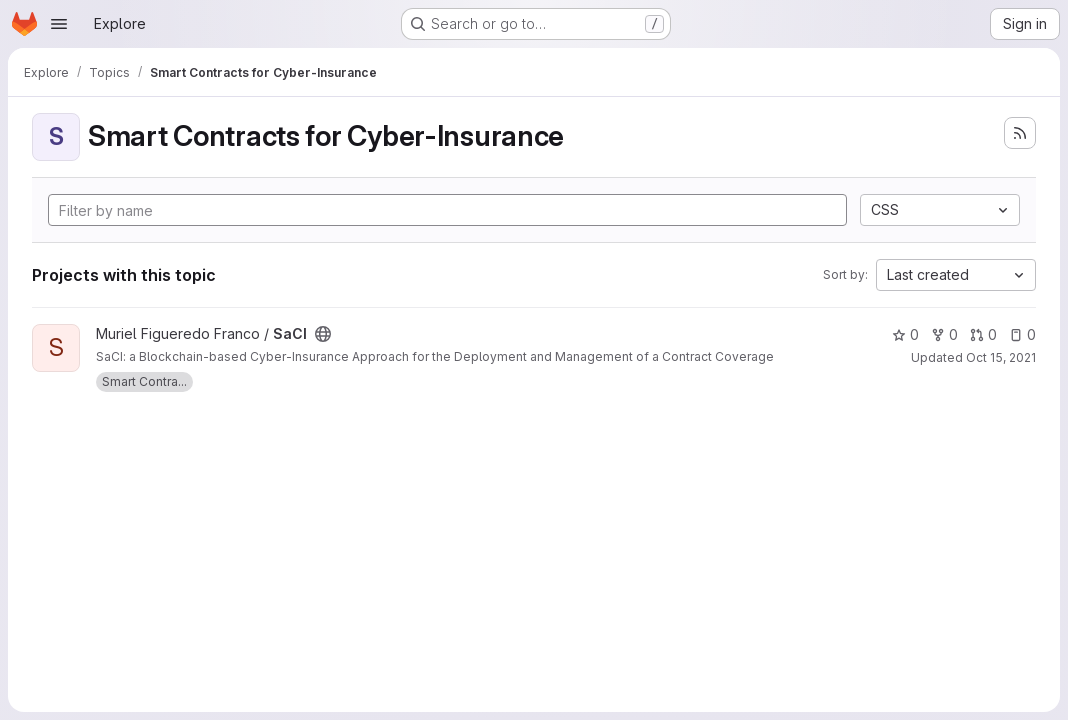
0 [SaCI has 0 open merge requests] (983, 334)
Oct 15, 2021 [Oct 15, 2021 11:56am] (1001, 357)
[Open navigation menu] (59, 24)
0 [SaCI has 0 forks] (944, 334)
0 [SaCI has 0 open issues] (1022, 334)
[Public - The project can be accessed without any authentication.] (323, 334)
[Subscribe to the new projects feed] (1020, 133)
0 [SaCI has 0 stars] (905, 334)
